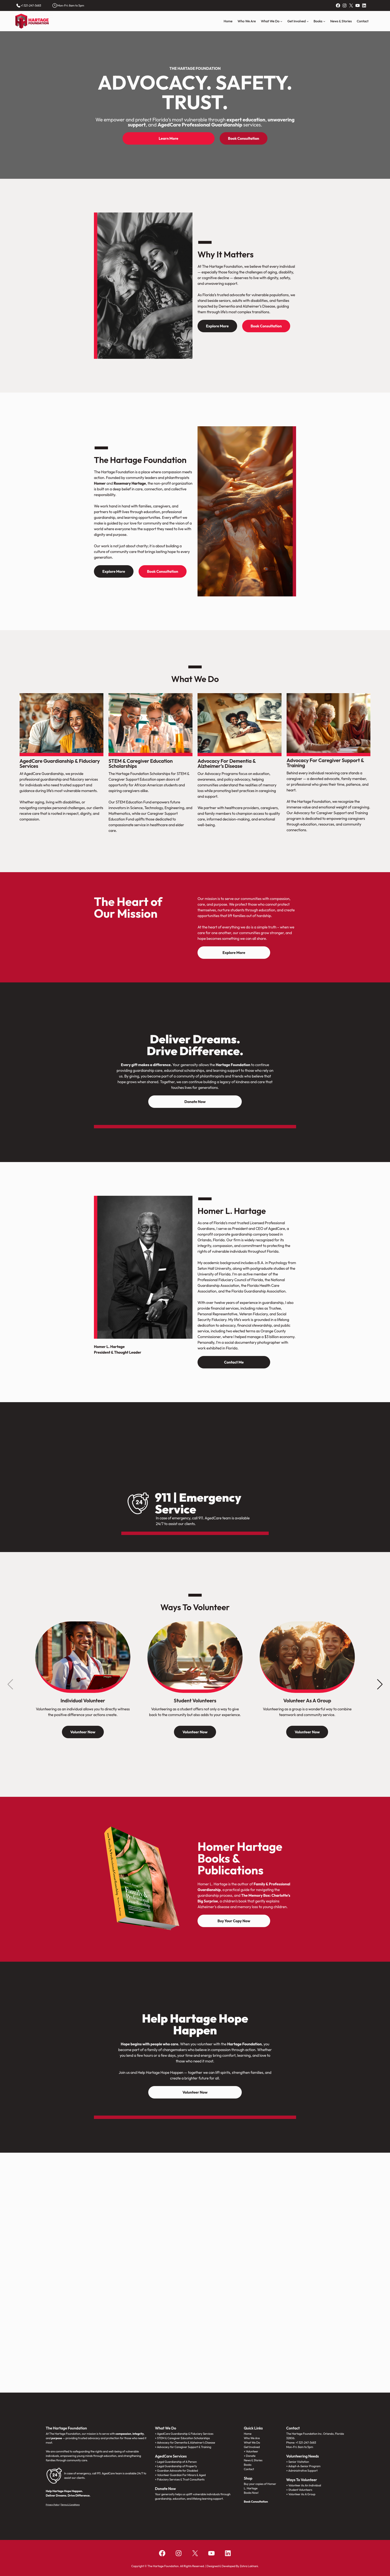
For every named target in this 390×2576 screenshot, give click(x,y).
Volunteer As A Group (301, 2494)
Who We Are (252, 2438)
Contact (249, 2469)
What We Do (252, 2442)
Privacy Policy (52, 2504)
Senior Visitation (298, 2462)
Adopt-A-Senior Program (304, 2466)
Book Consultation (243, 138)
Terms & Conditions (70, 2504)
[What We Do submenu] (281, 21)
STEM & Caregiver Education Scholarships (183, 2438)
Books (247, 2465)
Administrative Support (303, 2470)
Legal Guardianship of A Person (177, 2462)
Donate (250, 2456)
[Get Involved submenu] (308, 21)
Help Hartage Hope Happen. (64, 2491)
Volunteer (252, 2451)
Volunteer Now (82, 1742)
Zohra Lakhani (249, 2566)
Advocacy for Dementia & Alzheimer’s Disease (186, 2442)
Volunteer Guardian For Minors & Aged (181, 2475)
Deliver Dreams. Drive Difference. (68, 2495)
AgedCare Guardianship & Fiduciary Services (185, 2434)
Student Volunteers (300, 2490)
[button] (380, 1684)
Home (228, 21)
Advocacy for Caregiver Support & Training (184, 2447)
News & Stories (253, 2460)
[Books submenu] (324, 21)
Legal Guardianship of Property (177, 2466)
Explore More (217, 336)
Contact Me (234, 1372)
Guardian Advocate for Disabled (177, 2470)
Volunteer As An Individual (304, 2485)
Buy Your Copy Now (234, 1931)
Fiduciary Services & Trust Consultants (180, 2479)
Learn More (168, 138)
